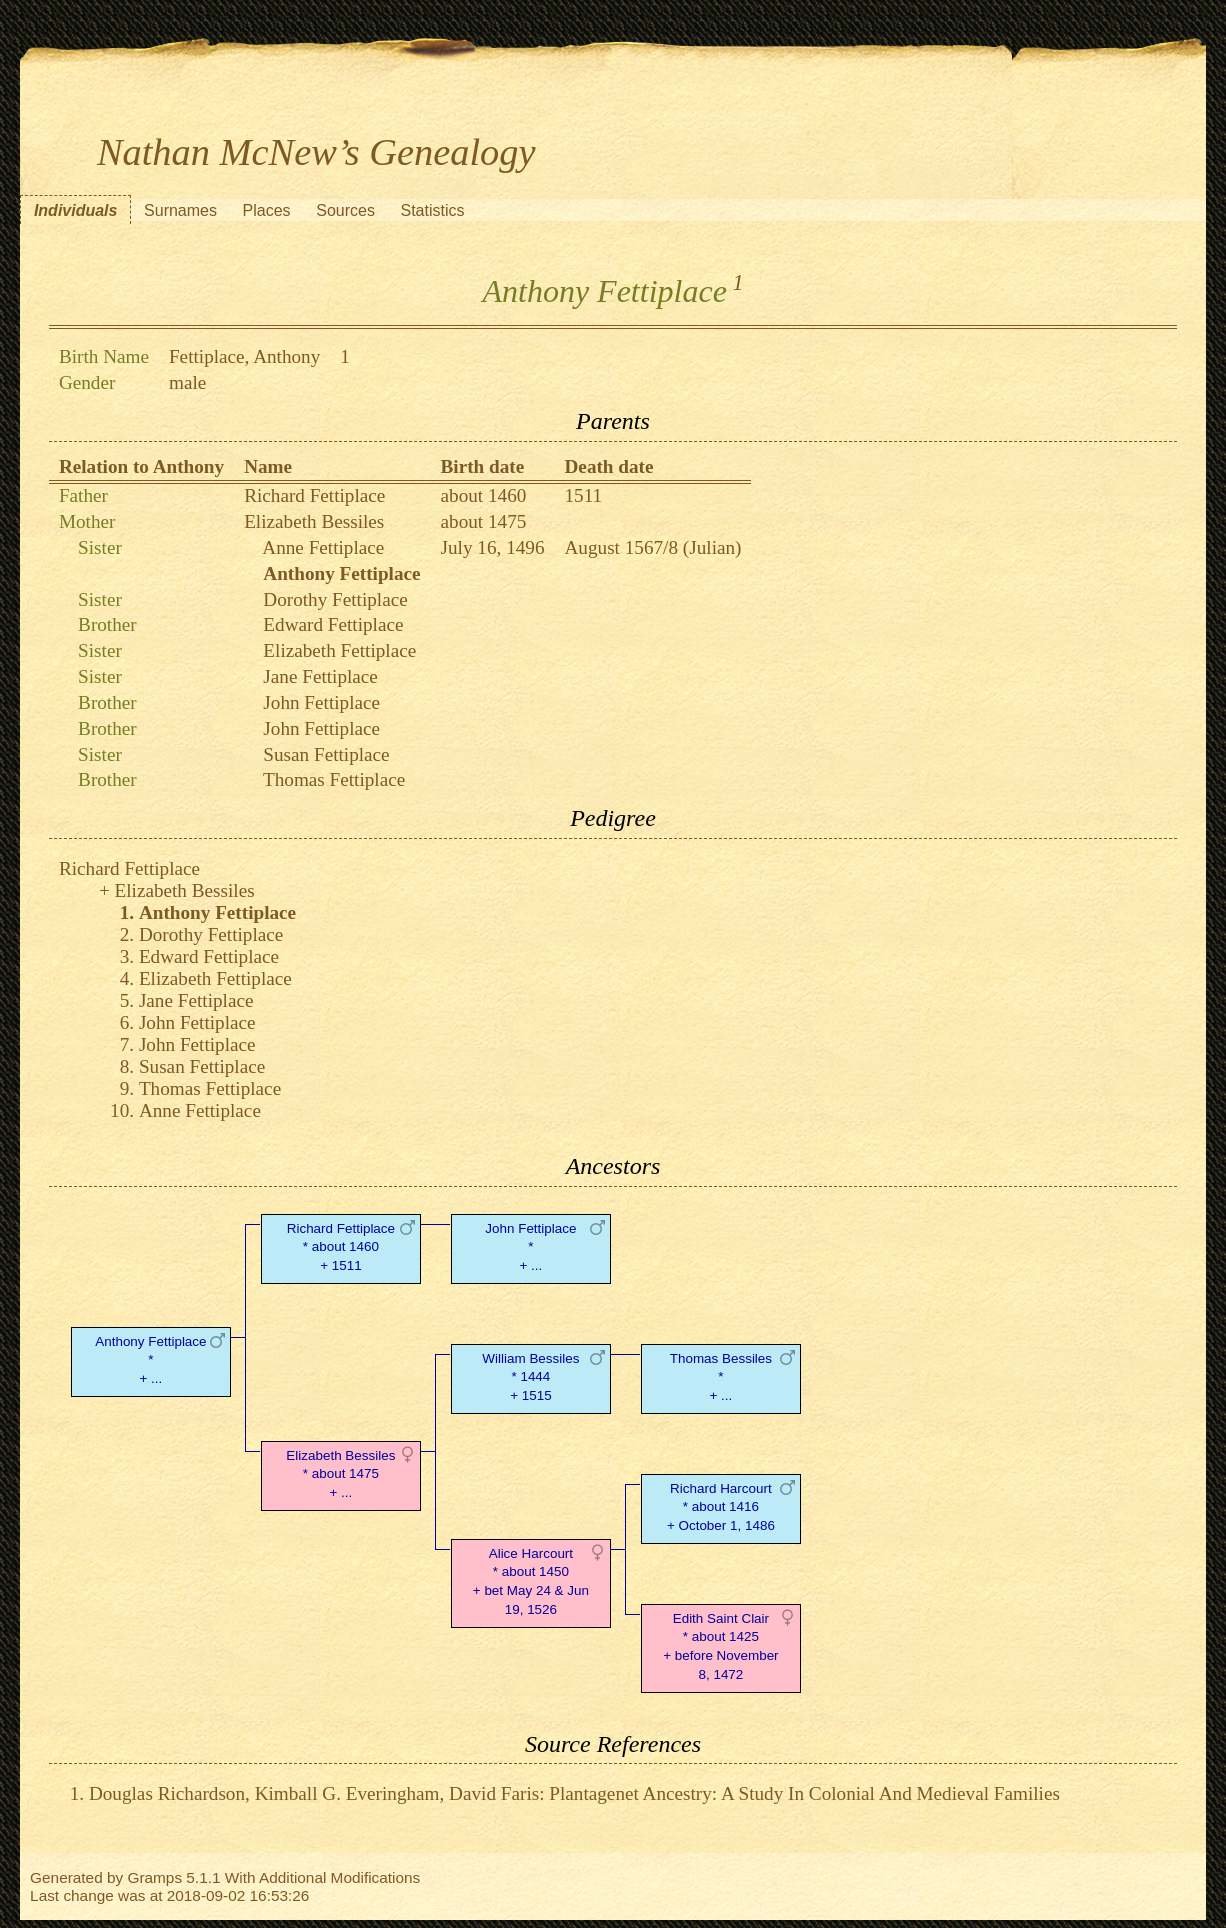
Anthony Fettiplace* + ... (150, 1360)
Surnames (180, 210)
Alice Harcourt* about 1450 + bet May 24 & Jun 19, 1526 (531, 1581)
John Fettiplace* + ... (530, 1247)
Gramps (154, 1877)
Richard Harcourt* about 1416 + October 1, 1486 (721, 1507)
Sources (345, 210)
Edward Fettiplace (333, 624)
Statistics (433, 210)
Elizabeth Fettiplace (339, 650)
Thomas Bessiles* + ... (721, 1377)
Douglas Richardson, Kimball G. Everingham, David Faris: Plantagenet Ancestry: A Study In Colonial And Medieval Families (574, 1793)
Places (267, 210)
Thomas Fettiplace (334, 779)
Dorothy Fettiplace (335, 599)
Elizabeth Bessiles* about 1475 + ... (340, 1474)
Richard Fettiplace (314, 495)
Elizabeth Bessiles (314, 521)
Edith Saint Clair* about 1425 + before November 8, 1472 (720, 1646)
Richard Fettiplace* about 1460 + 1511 (341, 1247)
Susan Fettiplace (326, 754)
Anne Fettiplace (323, 547)
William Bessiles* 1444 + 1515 (530, 1377)
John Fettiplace (321, 702)
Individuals (76, 210)
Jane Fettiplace (320, 676)
